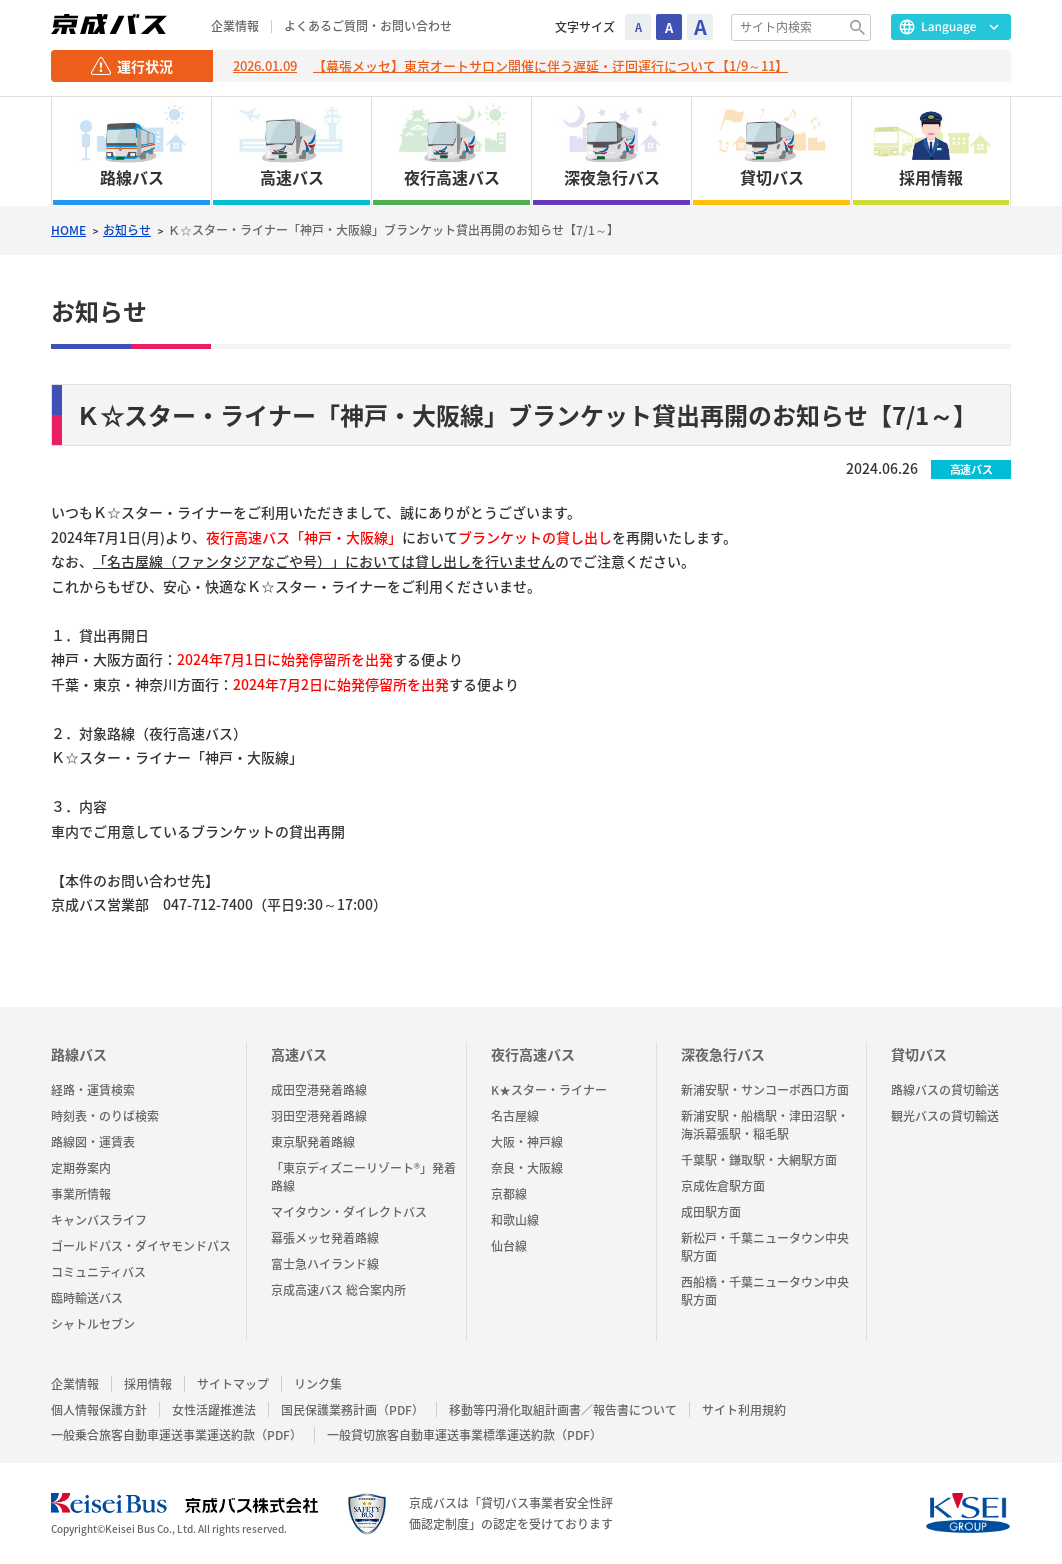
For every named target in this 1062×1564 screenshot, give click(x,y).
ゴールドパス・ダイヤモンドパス (141, 1246)
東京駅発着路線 (313, 1142)
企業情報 (235, 26)
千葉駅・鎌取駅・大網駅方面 (759, 1160)
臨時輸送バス (87, 1298)
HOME (68, 230)
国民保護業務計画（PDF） (352, 1410)
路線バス (79, 1054)
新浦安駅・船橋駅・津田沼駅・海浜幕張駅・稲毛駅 (765, 1125)
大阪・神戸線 (527, 1142)
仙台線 (509, 1246)
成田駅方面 (711, 1212)
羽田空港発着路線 (319, 1116)
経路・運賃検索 (93, 1090)
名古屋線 (515, 1116)
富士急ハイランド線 (325, 1264)
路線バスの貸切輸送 (945, 1090)
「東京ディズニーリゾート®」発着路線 (363, 1177)
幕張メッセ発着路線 (325, 1238)
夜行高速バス (533, 1054)
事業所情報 (81, 1194)
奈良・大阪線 (527, 1168)
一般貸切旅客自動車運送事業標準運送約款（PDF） (464, 1435)
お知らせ (127, 230)
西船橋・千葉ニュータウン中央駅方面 (765, 1291)
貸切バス (919, 1054)
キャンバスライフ (99, 1220)
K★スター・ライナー (549, 1090)
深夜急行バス (723, 1054)
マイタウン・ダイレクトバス (349, 1212)
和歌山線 (515, 1220)
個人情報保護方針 (99, 1410)
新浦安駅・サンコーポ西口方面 (765, 1090)
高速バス (299, 1054)
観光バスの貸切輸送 (945, 1116)
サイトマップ (233, 1384)
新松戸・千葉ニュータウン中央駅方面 (765, 1247)
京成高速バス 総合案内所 (338, 1290)
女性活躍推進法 (214, 1410)
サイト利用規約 (744, 1410)
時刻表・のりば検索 (105, 1116)
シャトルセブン (93, 1324)
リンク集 (318, 1384)
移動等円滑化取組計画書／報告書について (563, 1410)
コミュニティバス (98, 1272)
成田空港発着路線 (319, 1090)
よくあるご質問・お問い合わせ (368, 26)
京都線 (509, 1194)
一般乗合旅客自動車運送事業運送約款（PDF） (176, 1435)
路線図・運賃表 (93, 1142)
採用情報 (148, 1384)
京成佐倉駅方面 (723, 1186)
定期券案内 (81, 1168)
